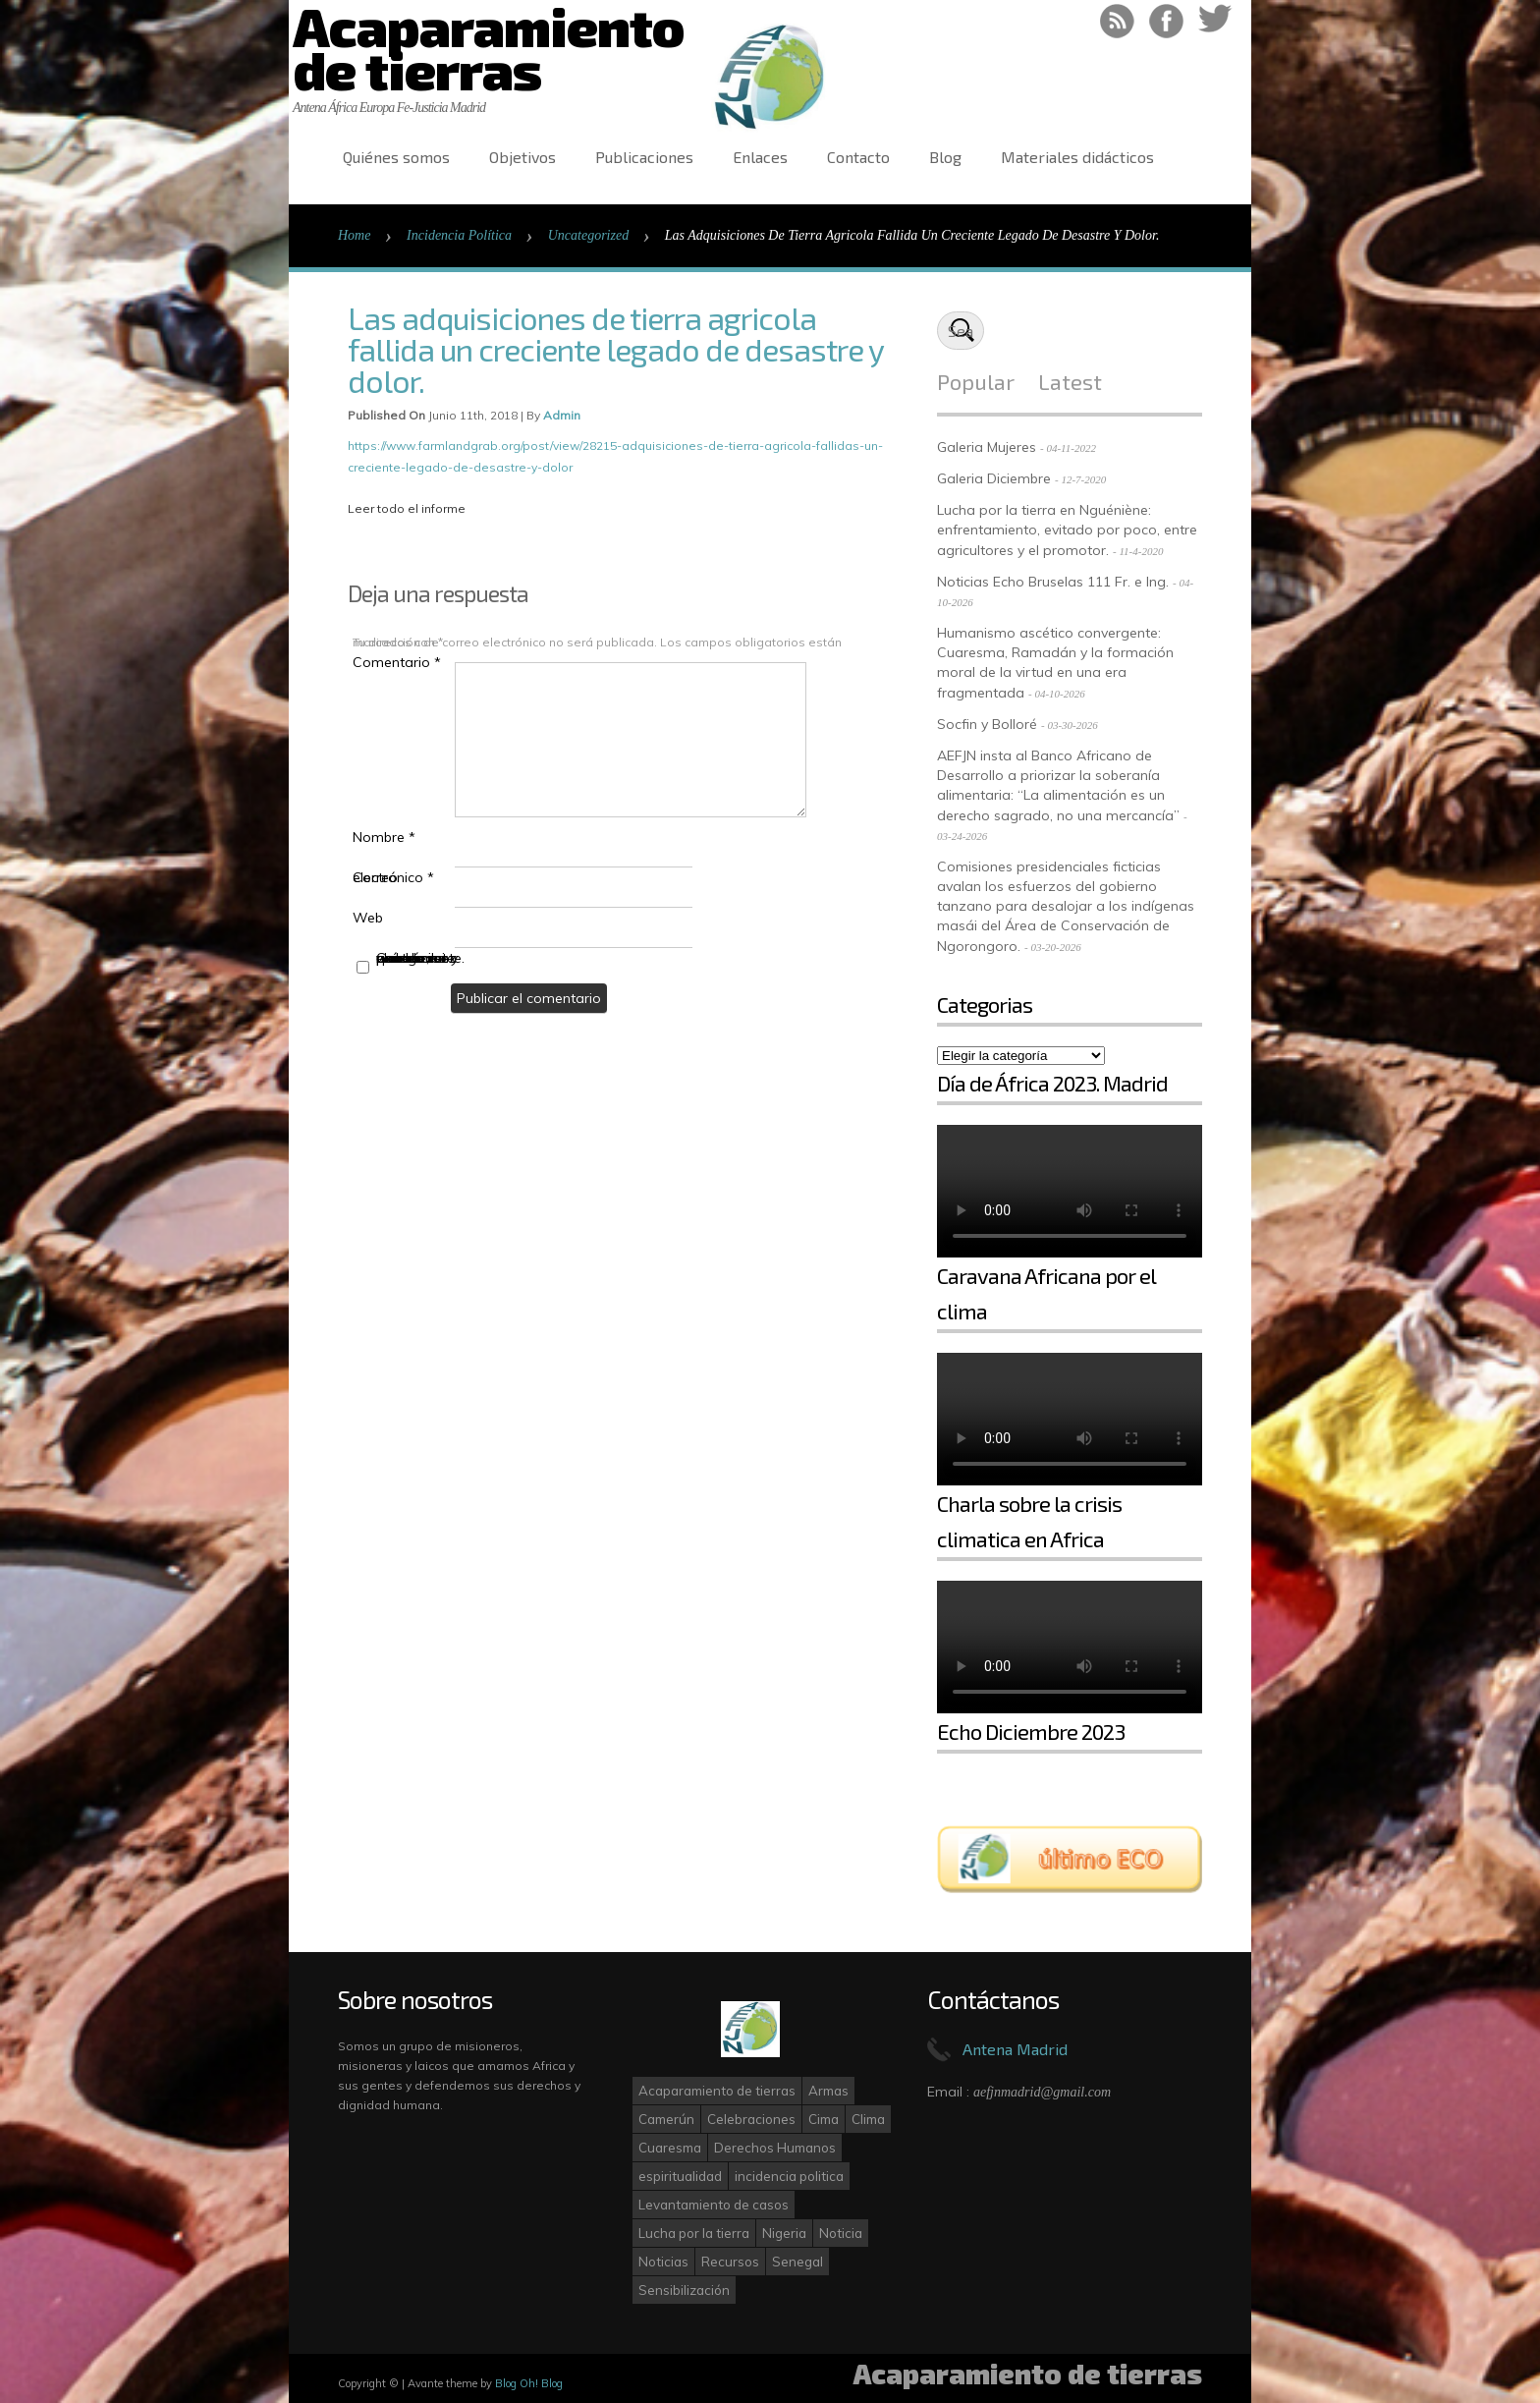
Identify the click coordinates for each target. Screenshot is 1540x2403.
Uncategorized (588, 235)
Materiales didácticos (1077, 156)
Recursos (730, 2261)
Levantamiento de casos (713, 2204)
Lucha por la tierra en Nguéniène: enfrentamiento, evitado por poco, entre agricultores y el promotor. (1067, 530)
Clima (868, 2119)
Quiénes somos (396, 156)
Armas (828, 2090)
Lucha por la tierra (693, 2233)
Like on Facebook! (1166, 21)
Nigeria (784, 2233)
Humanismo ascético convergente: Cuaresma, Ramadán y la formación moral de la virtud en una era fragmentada (1055, 662)
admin (561, 415)
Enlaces (760, 156)
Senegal (797, 2261)
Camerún (666, 2119)
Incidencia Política (459, 235)
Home (354, 235)
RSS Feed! (1117, 21)
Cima (823, 2119)
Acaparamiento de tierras (717, 2090)
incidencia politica (789, 2176)
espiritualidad (680, 2176)
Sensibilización (684, 2290)
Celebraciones (751, 2119)
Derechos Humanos (775, 2147)
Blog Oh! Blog (529, 2383)
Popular (976, 381)
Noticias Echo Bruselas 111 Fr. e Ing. (1053, 581)
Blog (945, 156)
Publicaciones (644, 156)
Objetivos (522, 156)
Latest (1070, 381)
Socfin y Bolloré (987, 724)
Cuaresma (669, 2147)
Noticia (840, 2233)
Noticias (663, 2261)
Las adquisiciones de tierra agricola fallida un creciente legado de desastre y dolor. (615, 349)
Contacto (858, 156)
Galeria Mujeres (986, 447)
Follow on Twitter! (1215, 21)
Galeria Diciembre (994, 478)
